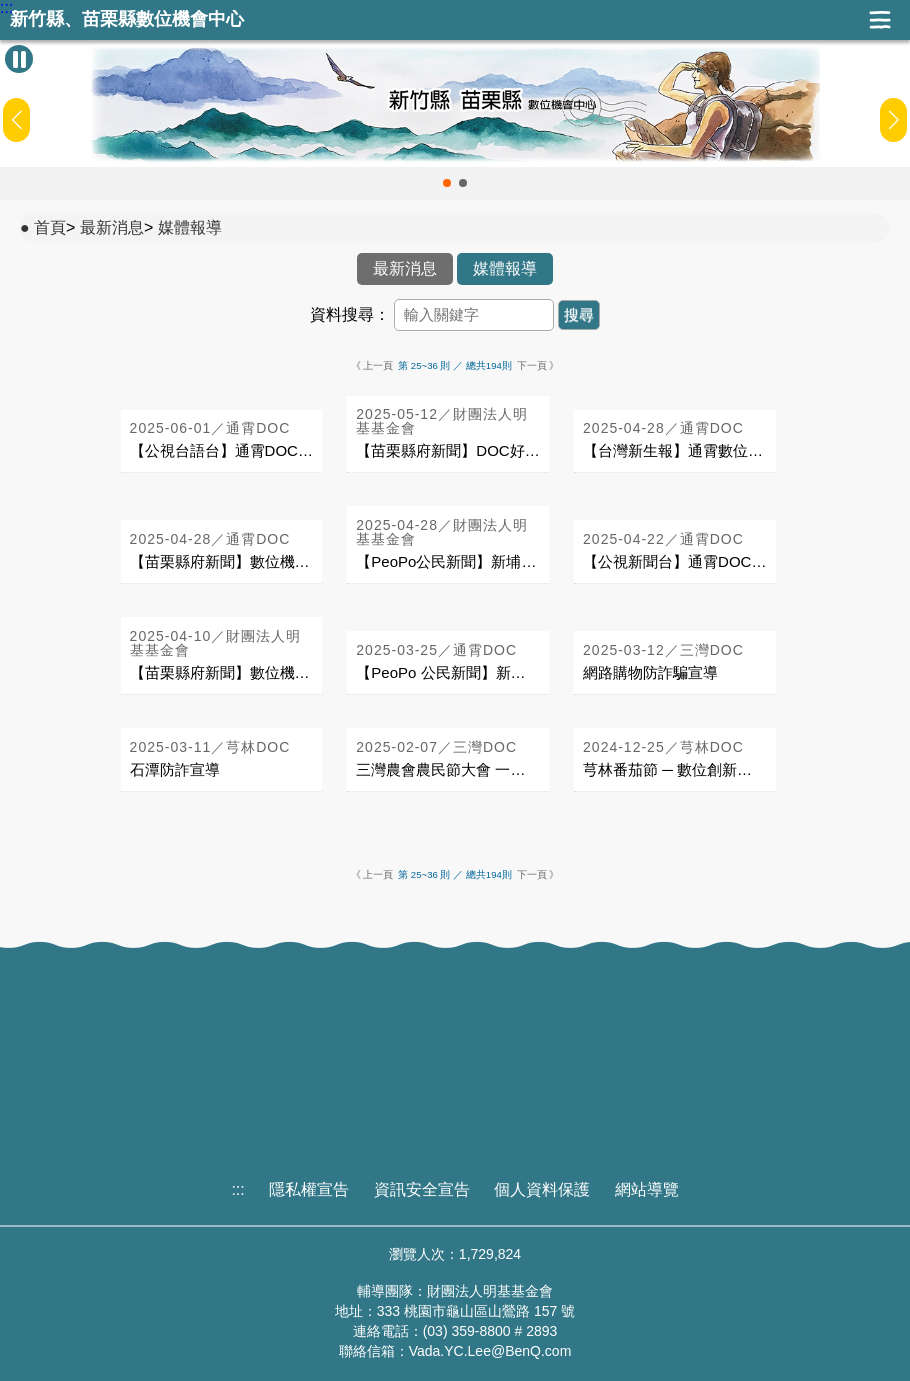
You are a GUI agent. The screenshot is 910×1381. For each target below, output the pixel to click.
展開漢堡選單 (880, 20)
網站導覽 (647, 1189)
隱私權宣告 (309, 1189)
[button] (447, 183)
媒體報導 (190, 227)
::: (6, 8)
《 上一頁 (372, 365)
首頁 (50, 227)
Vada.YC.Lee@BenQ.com (490, 1351)
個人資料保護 (542, 1189)
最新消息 (112, 227)
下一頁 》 (538, 365)
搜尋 (579, 314)
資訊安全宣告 (422, 1189)
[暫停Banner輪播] (19, 59)
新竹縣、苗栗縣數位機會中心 (127, 19)
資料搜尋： (350, 314)
